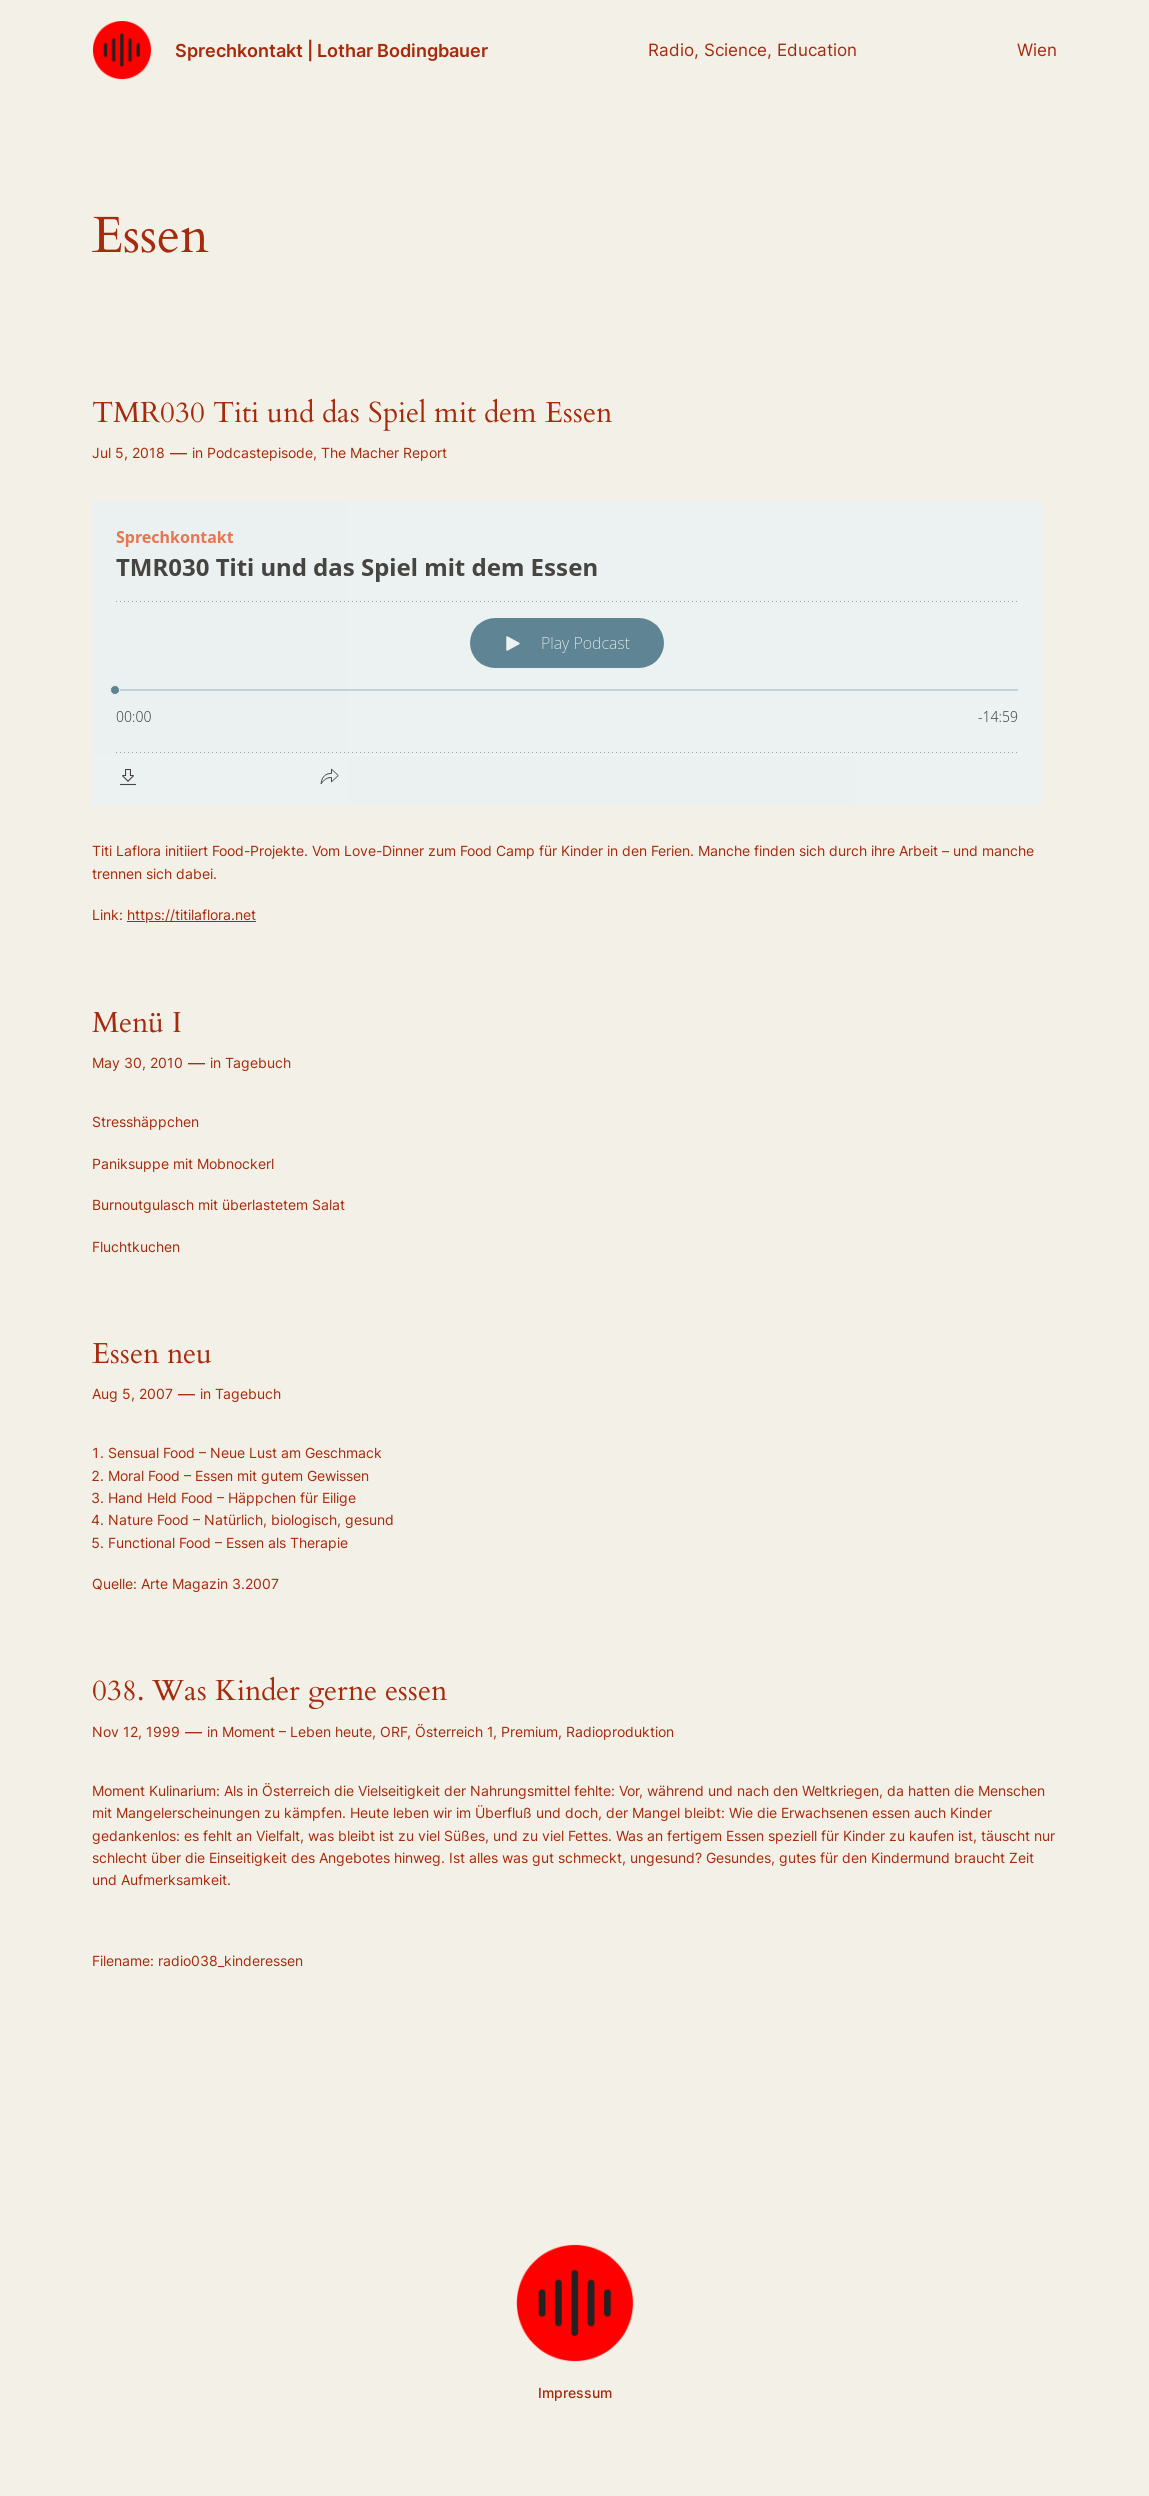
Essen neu (152, 1354)
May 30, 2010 (137, 1062)
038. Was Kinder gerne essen (269, 1691)
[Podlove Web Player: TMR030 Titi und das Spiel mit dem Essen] (574, 653)
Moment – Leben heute (297, 1731)
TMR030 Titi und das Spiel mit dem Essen (352, 413)
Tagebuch (258, 1062)
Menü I (137, 1023)
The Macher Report (384, 452)
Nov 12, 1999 (136, 1731)
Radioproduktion (620, 1731)
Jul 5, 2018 (128, 452)
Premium (529, 1731)
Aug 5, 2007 (132, 1393)
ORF (393, 1731)
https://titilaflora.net (191, 914)
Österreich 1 (454, 1731)
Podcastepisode (260, 452)
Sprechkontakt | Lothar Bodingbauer (331, 50)
